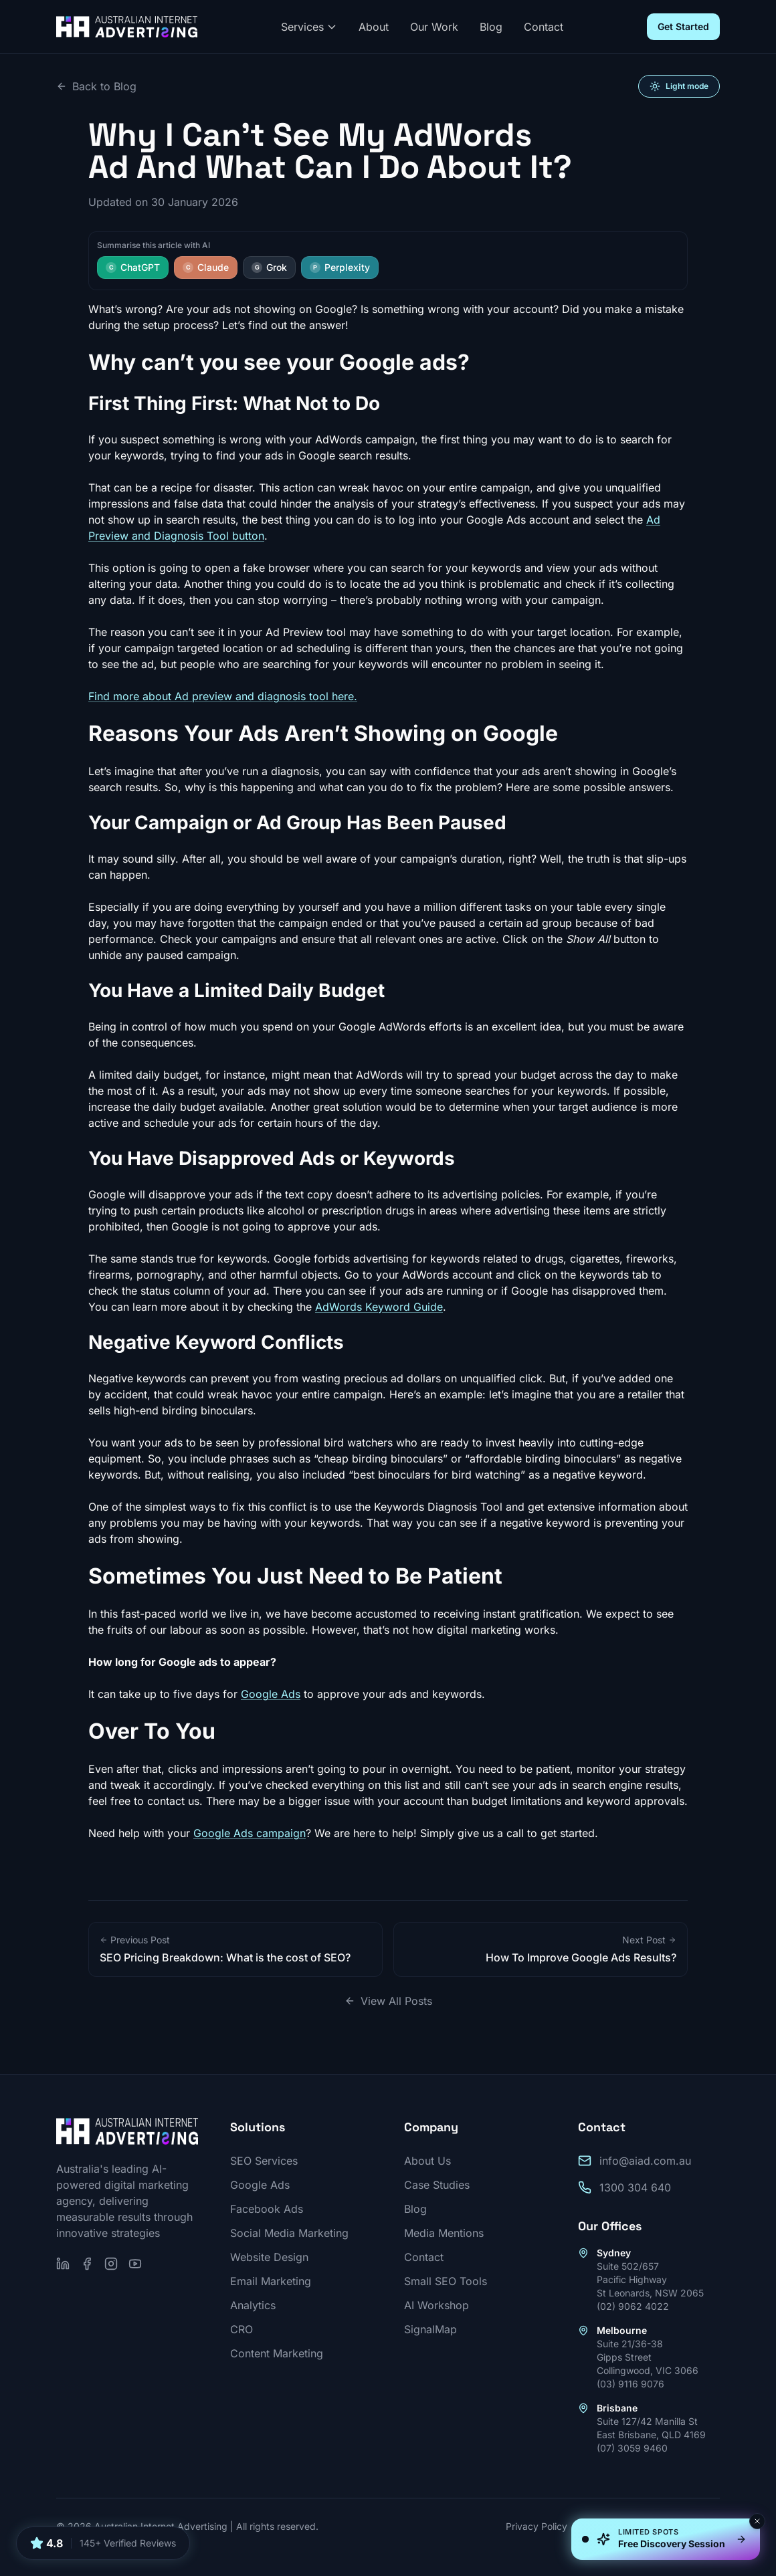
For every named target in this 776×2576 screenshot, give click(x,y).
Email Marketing (270, 2281)
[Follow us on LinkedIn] (63, 2263)
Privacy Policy (536, 2526)
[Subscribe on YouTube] (135, 2263)
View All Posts (388, 2001)
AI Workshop (436, 2305)
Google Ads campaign (249, 1833)
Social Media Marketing (289, 2233)
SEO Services (264, 2160)
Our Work (434, 26)
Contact (543, 26)
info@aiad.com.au (645, 2160)
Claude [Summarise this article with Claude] (206, 267)
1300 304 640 (635, 2187)
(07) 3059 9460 (632, 2448)
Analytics (253, 2305)
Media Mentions (444, 2233)
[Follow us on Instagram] (111, 2263)
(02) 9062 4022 (633, 2306)
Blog (491, 26)
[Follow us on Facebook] (87, 2263)
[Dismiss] (757, 2521)
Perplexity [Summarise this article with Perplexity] (340, 267)
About (374, 26)
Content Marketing (276, 2353)
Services (309, 26)
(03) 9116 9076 (630, 2383)
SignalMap (430, 2329)
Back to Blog (96, 86)
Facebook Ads (266, 2209)
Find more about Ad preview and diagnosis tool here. (222, 696)
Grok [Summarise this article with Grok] (269, 267)
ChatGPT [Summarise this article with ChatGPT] (133, 267)
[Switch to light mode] (679, 86)
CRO (241, 2329)
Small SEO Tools (445, 2281)
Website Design (269, 2257)
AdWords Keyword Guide (379, 1306)
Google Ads (270, 1694)
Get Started (683, 26)
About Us (427, 2160)
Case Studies (437, 2184)
